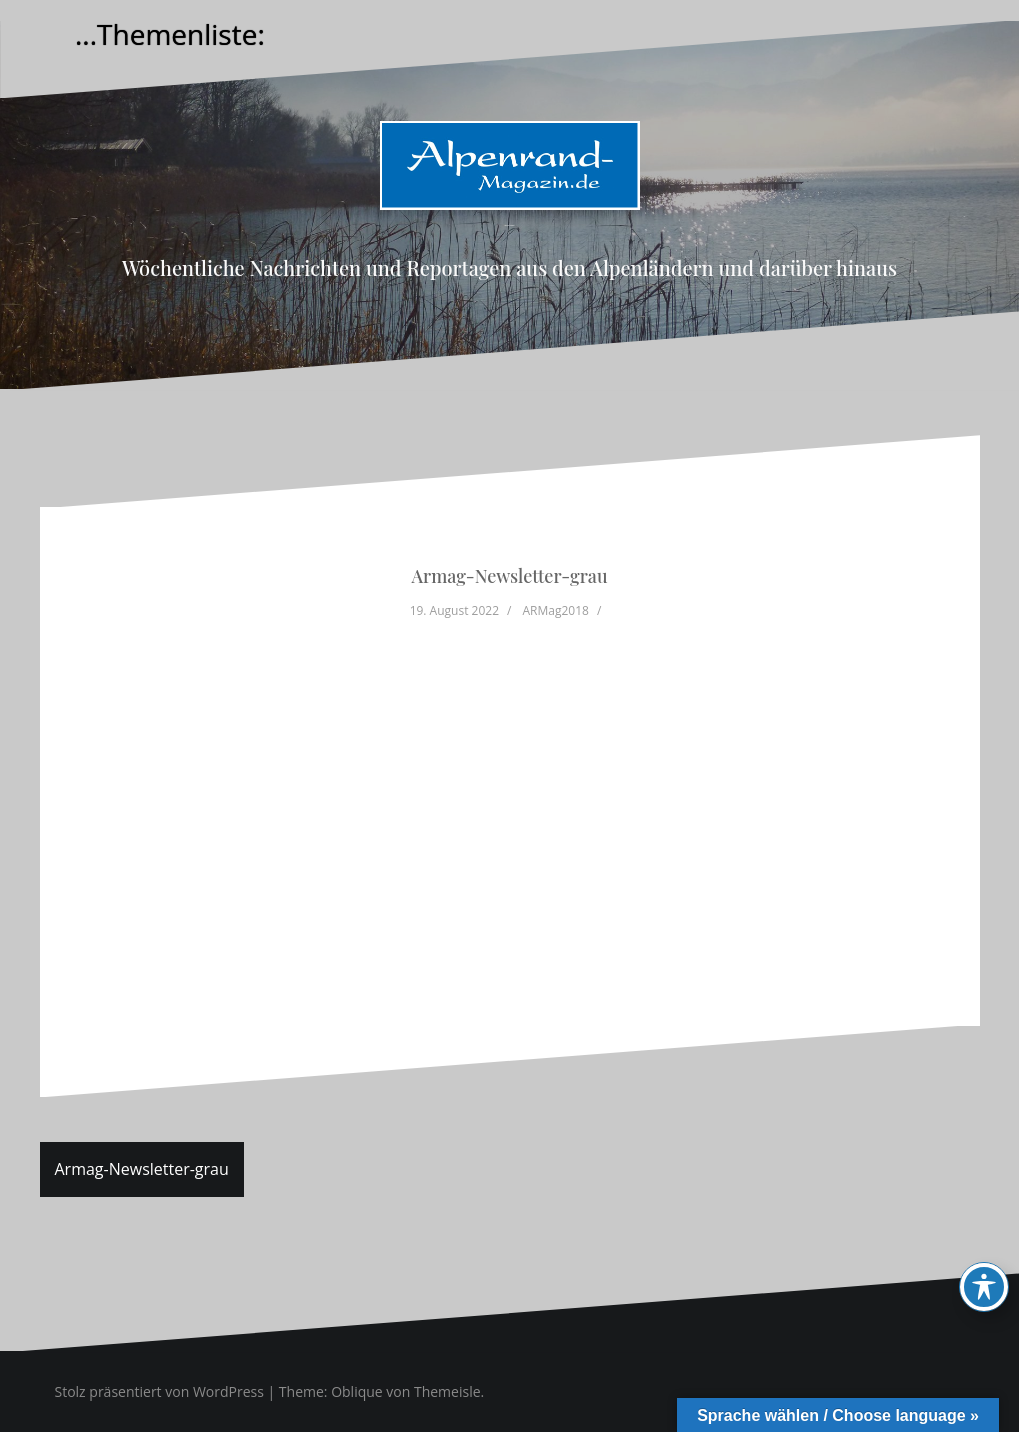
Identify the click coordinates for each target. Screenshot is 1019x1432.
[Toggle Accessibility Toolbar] (984, 1287)
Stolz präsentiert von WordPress (159, 1391)
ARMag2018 (556, 610)
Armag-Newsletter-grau (142, 1169)
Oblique (357, 1391)
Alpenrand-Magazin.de (509, 225)
